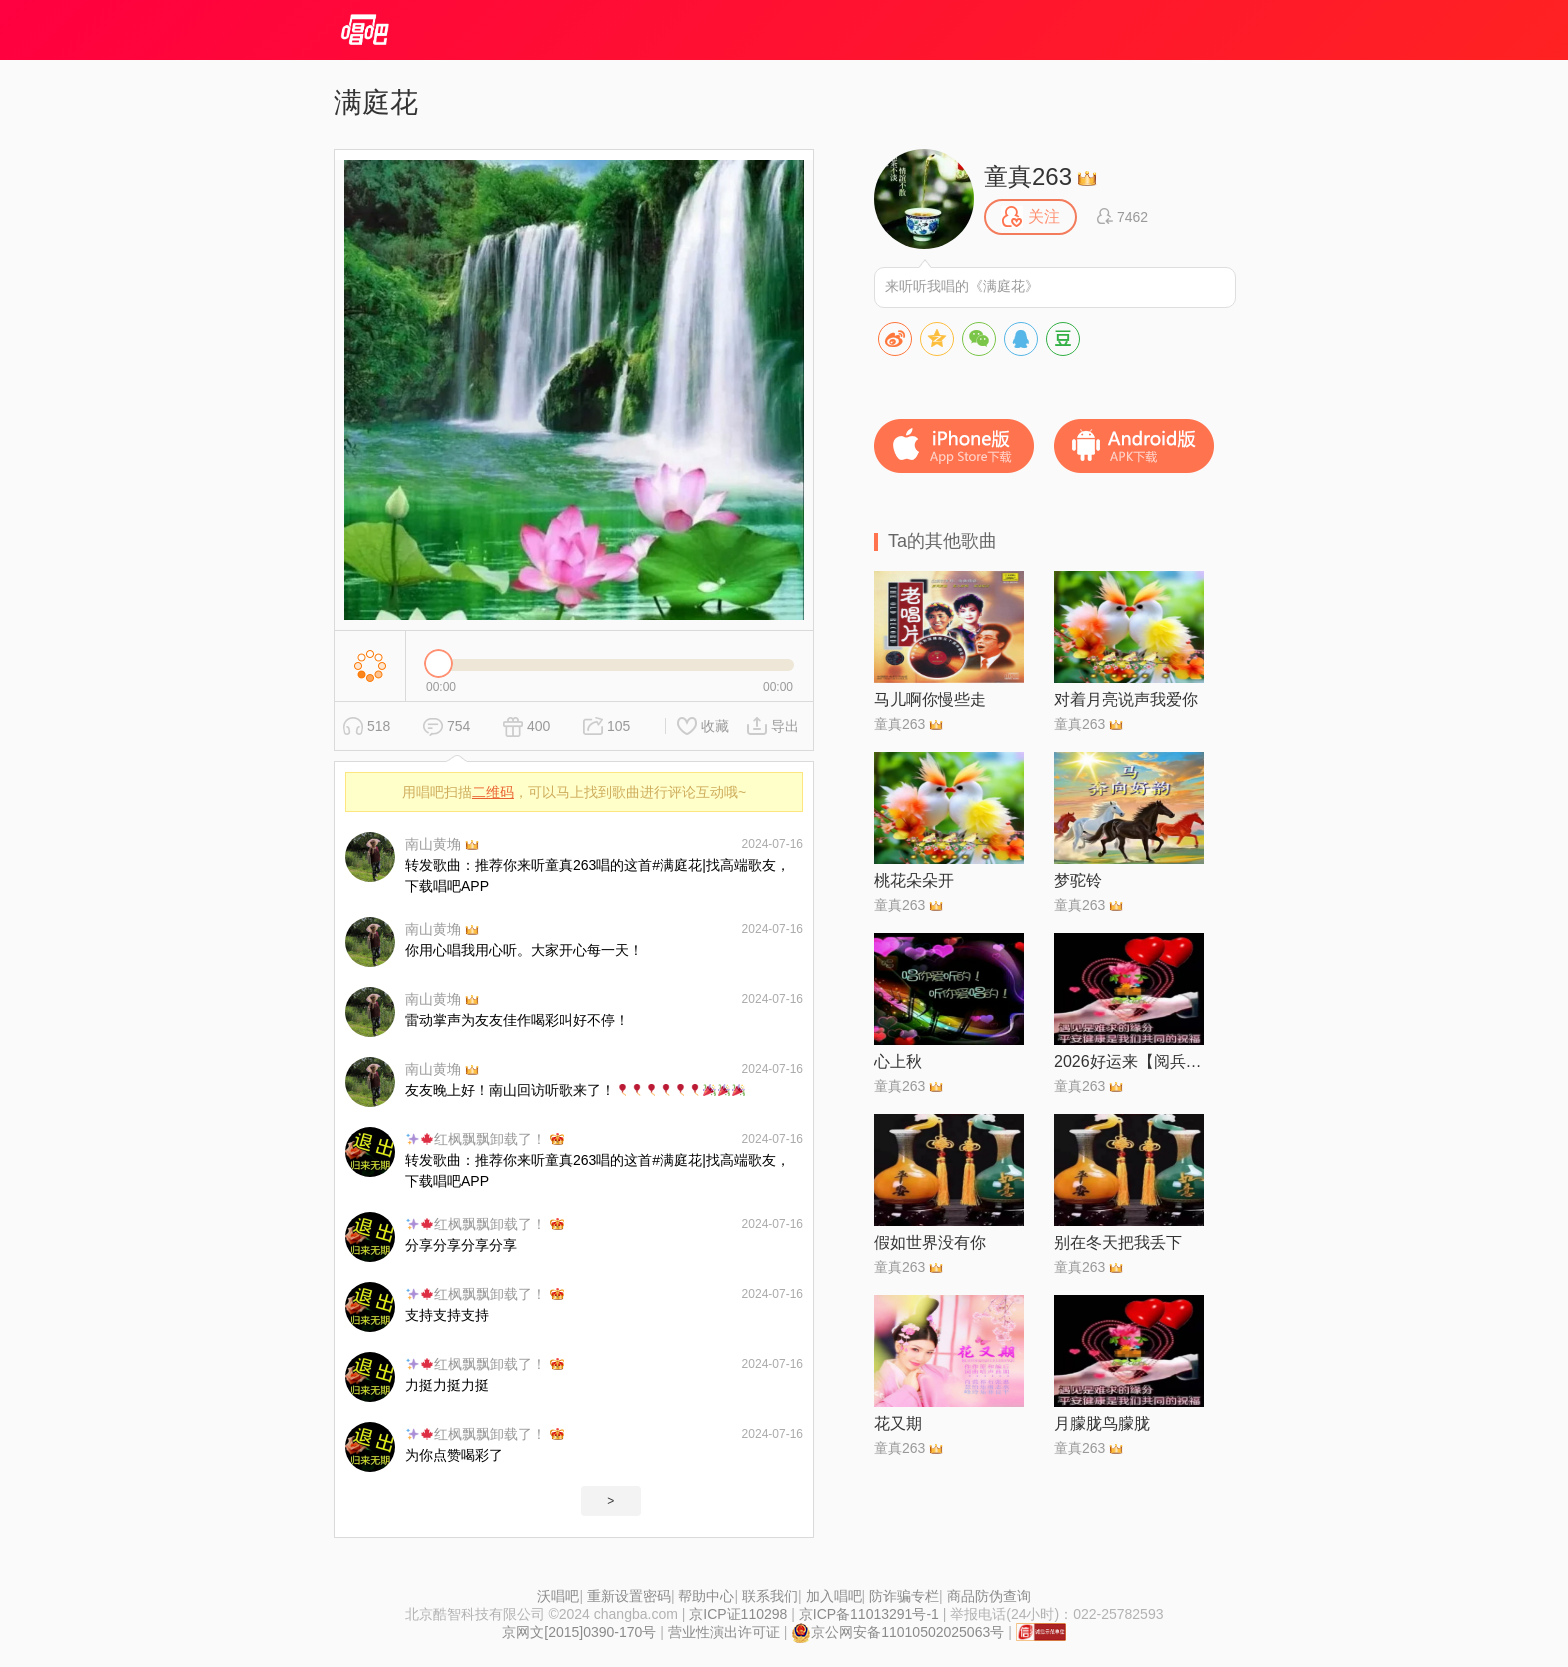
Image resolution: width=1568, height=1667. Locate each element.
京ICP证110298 (738, 1614)
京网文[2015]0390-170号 (579, 1632)
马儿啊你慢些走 (930, 699)
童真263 (1028, 176)
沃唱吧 (558, 1596)
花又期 (898, 1423)
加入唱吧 (834, 1596)
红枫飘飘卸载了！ (476, 1139)
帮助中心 (706, 1596)
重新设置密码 (629, 1596)
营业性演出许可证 (724, 1632)
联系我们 (770, 1596)
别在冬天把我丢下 (1118, 1242)
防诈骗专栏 (904, 1596)
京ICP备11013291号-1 (869, 1614)
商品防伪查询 (989, 1596)
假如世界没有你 (930, 1242)
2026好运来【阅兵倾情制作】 (1129, 1061)
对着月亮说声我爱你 (1126, 699)
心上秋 (898, 1061)
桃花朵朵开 (914, 880)
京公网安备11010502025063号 (897, 1632)
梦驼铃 (1078, 880)
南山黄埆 (433, 844)
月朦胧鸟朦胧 (1102, 1423)
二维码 (493, 792)
